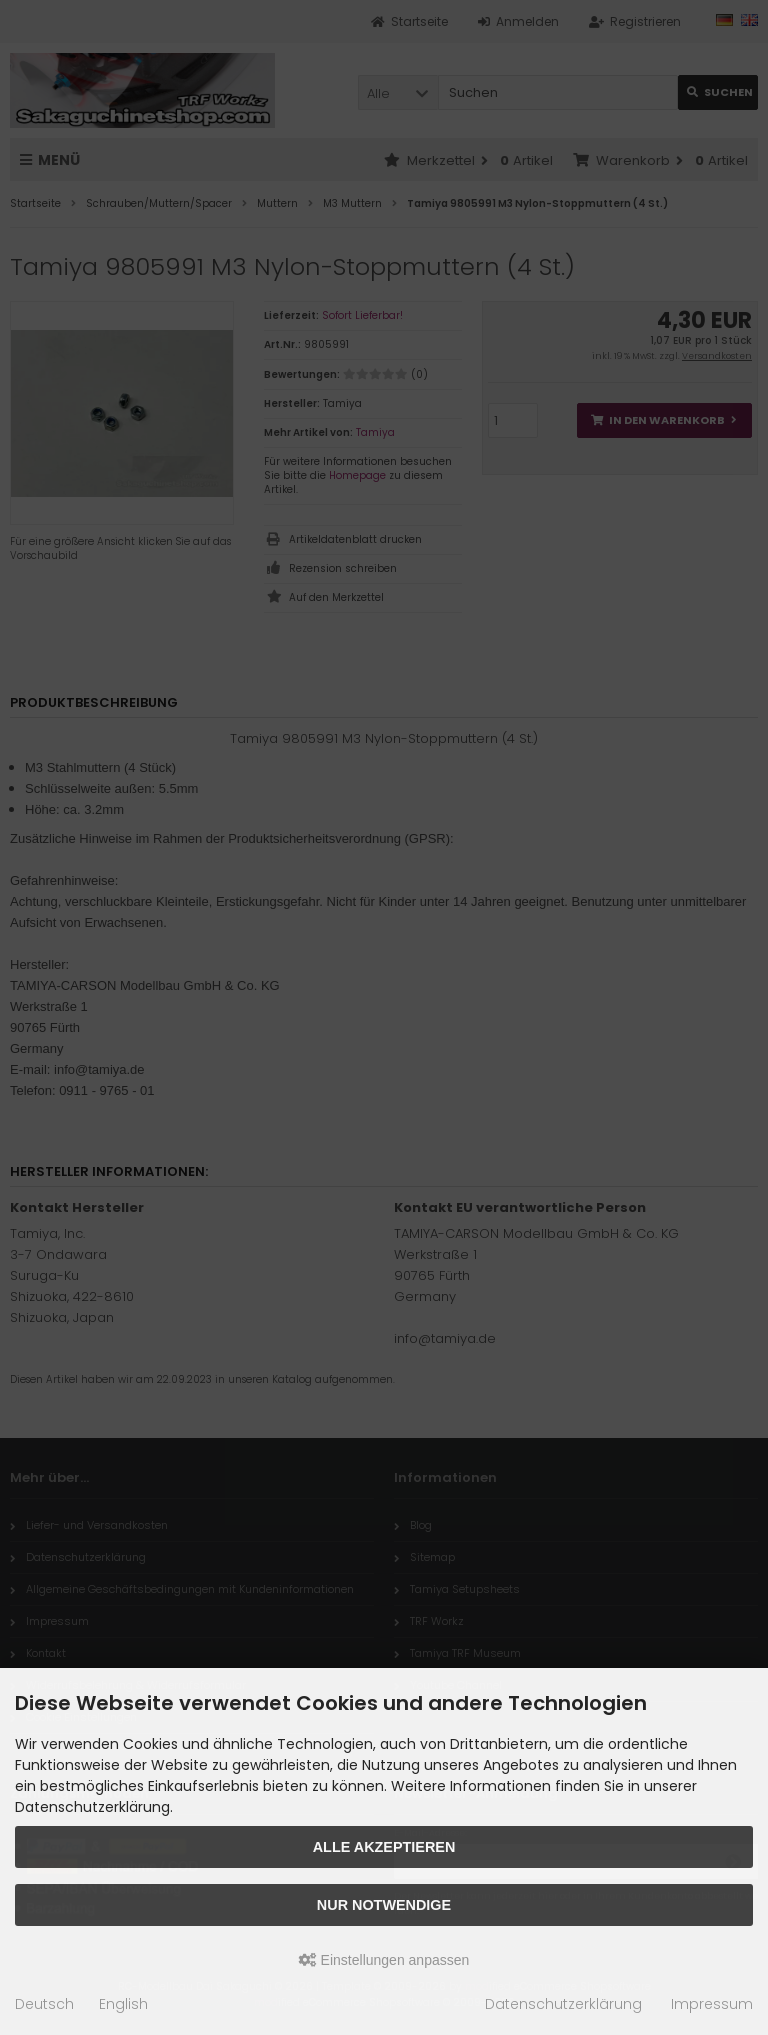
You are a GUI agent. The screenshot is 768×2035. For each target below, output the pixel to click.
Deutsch (44, 2004)
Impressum (712, 2004)
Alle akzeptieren (384, 1847)
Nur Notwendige (384, 1905)
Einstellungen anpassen (384, 1960)
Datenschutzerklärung (563, 2004)
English (123, 2004)
